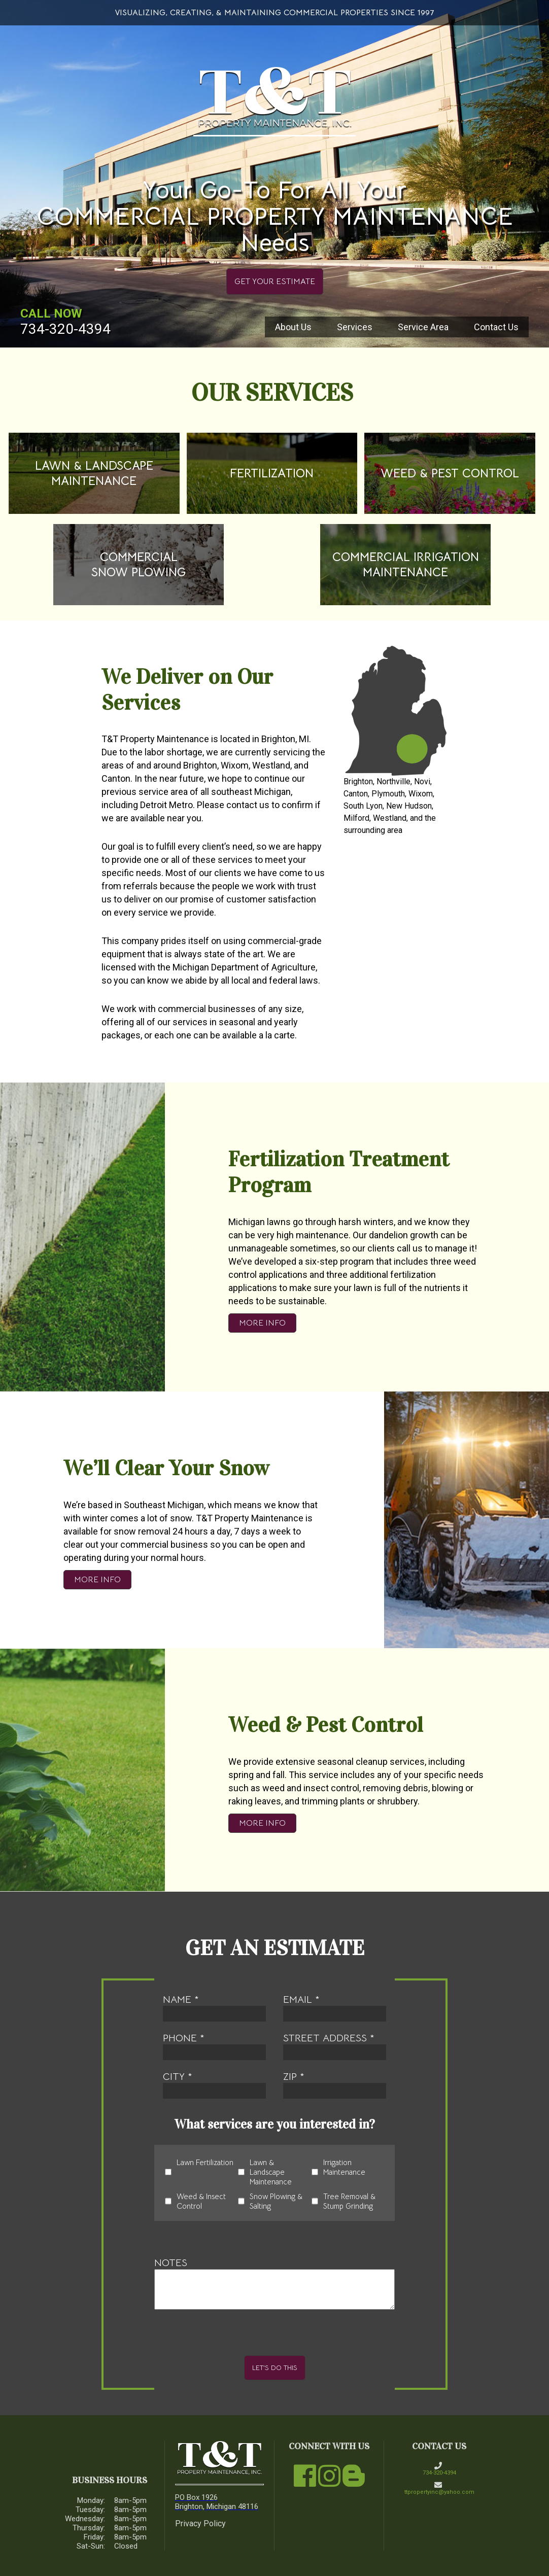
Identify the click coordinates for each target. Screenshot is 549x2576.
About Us (293, 327)
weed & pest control (450, 473)
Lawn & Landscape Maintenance (94, 473)
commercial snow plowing (138, 564)
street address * (335, 2046)
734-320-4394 (65, 329)
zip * (335, 2084)
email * (335, 2007)
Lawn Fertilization (199, 2171)
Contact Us (496, 327)
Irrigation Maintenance (338, 2171)
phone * (214, 2046)
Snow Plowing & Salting (270, 2201)
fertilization (272, 473)
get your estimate (274, 281)
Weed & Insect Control (195, 2201)
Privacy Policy (200, 2523)
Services (354, 327)
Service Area (423, 327)
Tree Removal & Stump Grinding (343, 2201)
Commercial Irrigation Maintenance (405, 564)
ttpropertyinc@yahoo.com (439, 2488)
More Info (262, 1323)
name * (214, 2007)
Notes (274, 2283)
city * (214, 2084)
